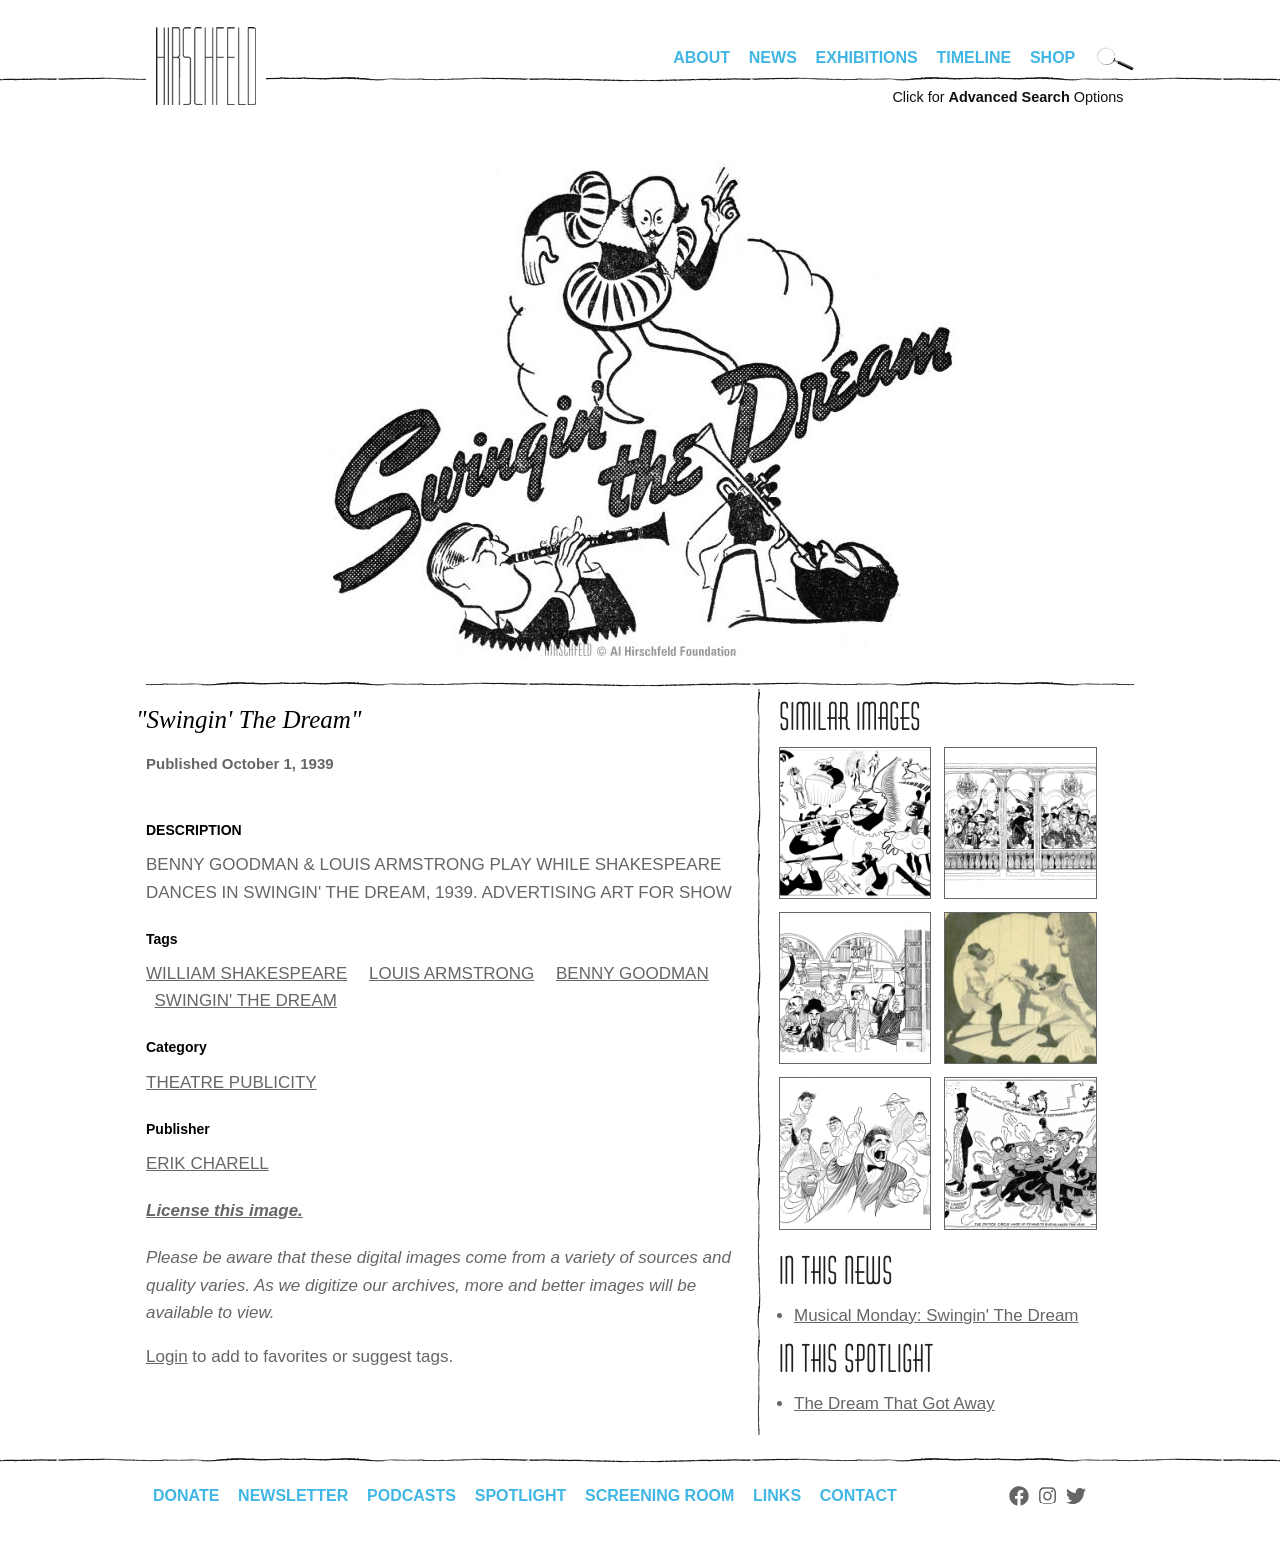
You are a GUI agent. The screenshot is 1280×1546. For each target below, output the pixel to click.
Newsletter (293, 1495)
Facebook (1019, 1496)
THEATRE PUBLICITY (231, 1082)
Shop (1052, 57)
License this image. (224, 1210)
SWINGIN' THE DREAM (246, 1000)
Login (167, 1356)
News (773, 57)
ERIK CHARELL (207, 1163)
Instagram (1047, 1496)
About (701, 57)
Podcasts (411, 1495)
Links (777, 1495)
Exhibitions (867, 57)
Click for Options (1007, 97)
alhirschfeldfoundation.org (206, 66)
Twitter (1076, 1496)
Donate (186, 1495)
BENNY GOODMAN (632, 973)
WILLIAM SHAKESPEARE (246, 973)
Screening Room (659, 1495)
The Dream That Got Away (894, 1403)
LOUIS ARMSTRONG (451, 973)
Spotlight (521, 1495)
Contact (858, 1495)
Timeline (974, 57)
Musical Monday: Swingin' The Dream (936, 1315)
